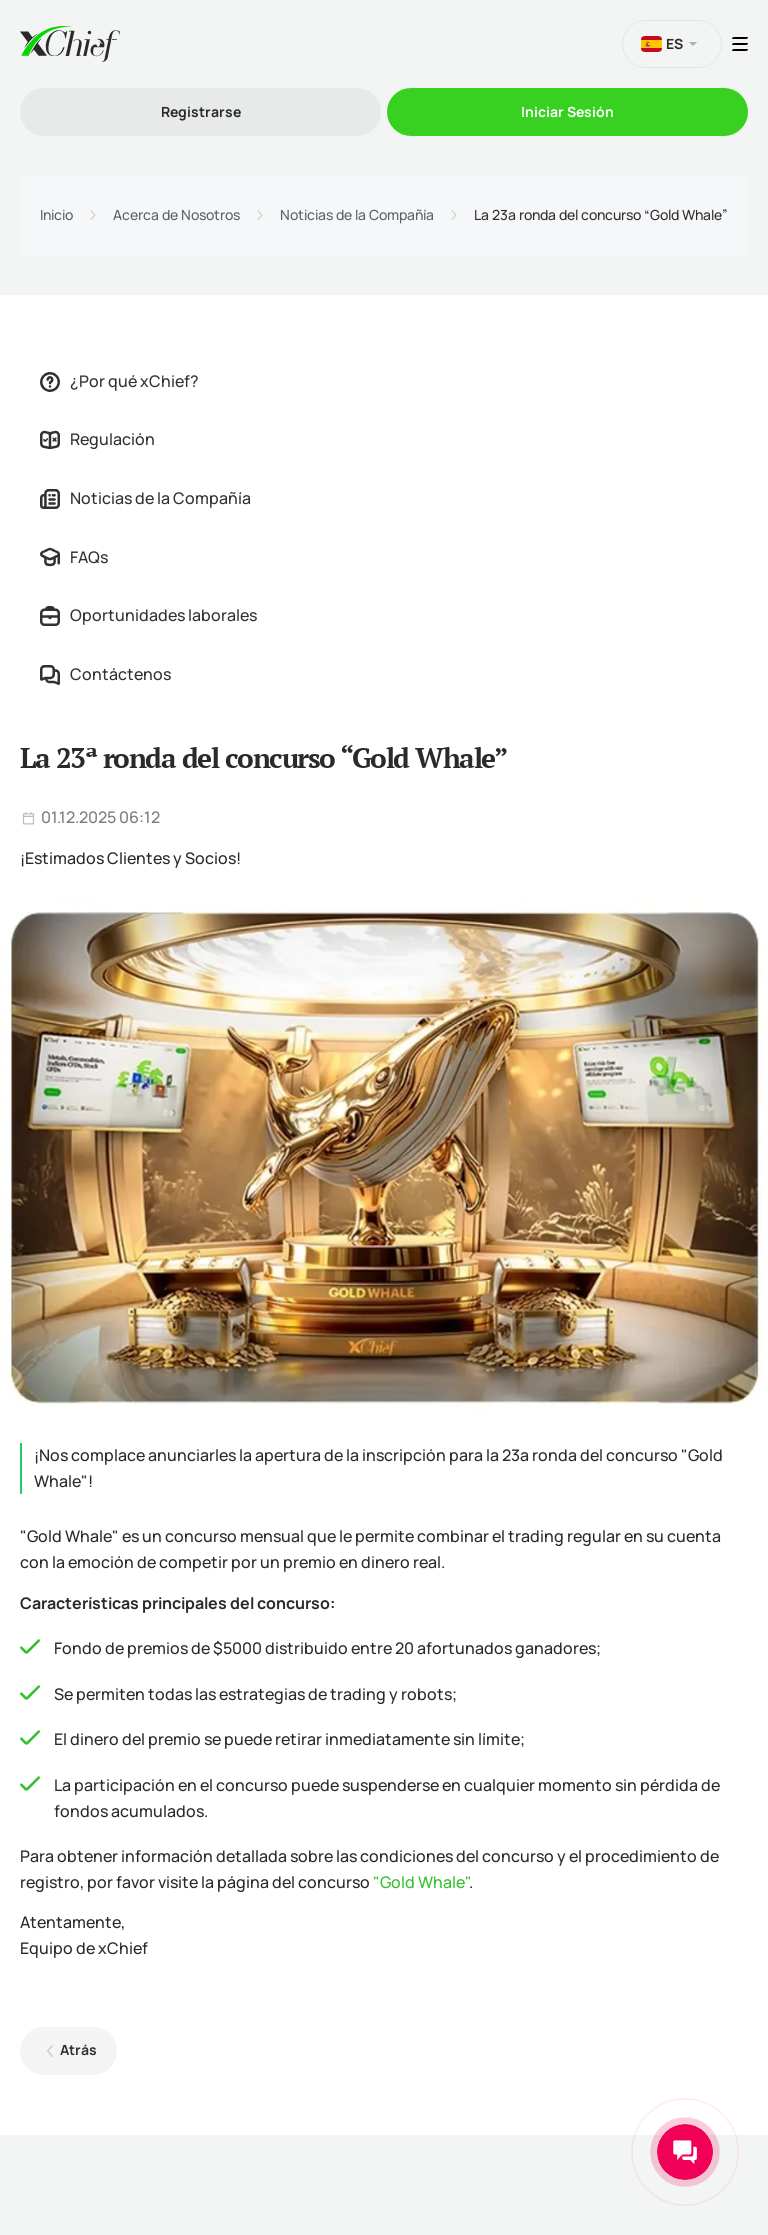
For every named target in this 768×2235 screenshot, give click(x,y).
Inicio (56, 215)
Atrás (78, 2049)
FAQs (74, 557)
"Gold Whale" (421, 1882)
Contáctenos (105, 674)
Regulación (97, 439)
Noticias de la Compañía (357, 215)
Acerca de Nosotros (176, 215)
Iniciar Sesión (567, 111)
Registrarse (201, 111)
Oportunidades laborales (148, 615)
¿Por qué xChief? (119, 381)
